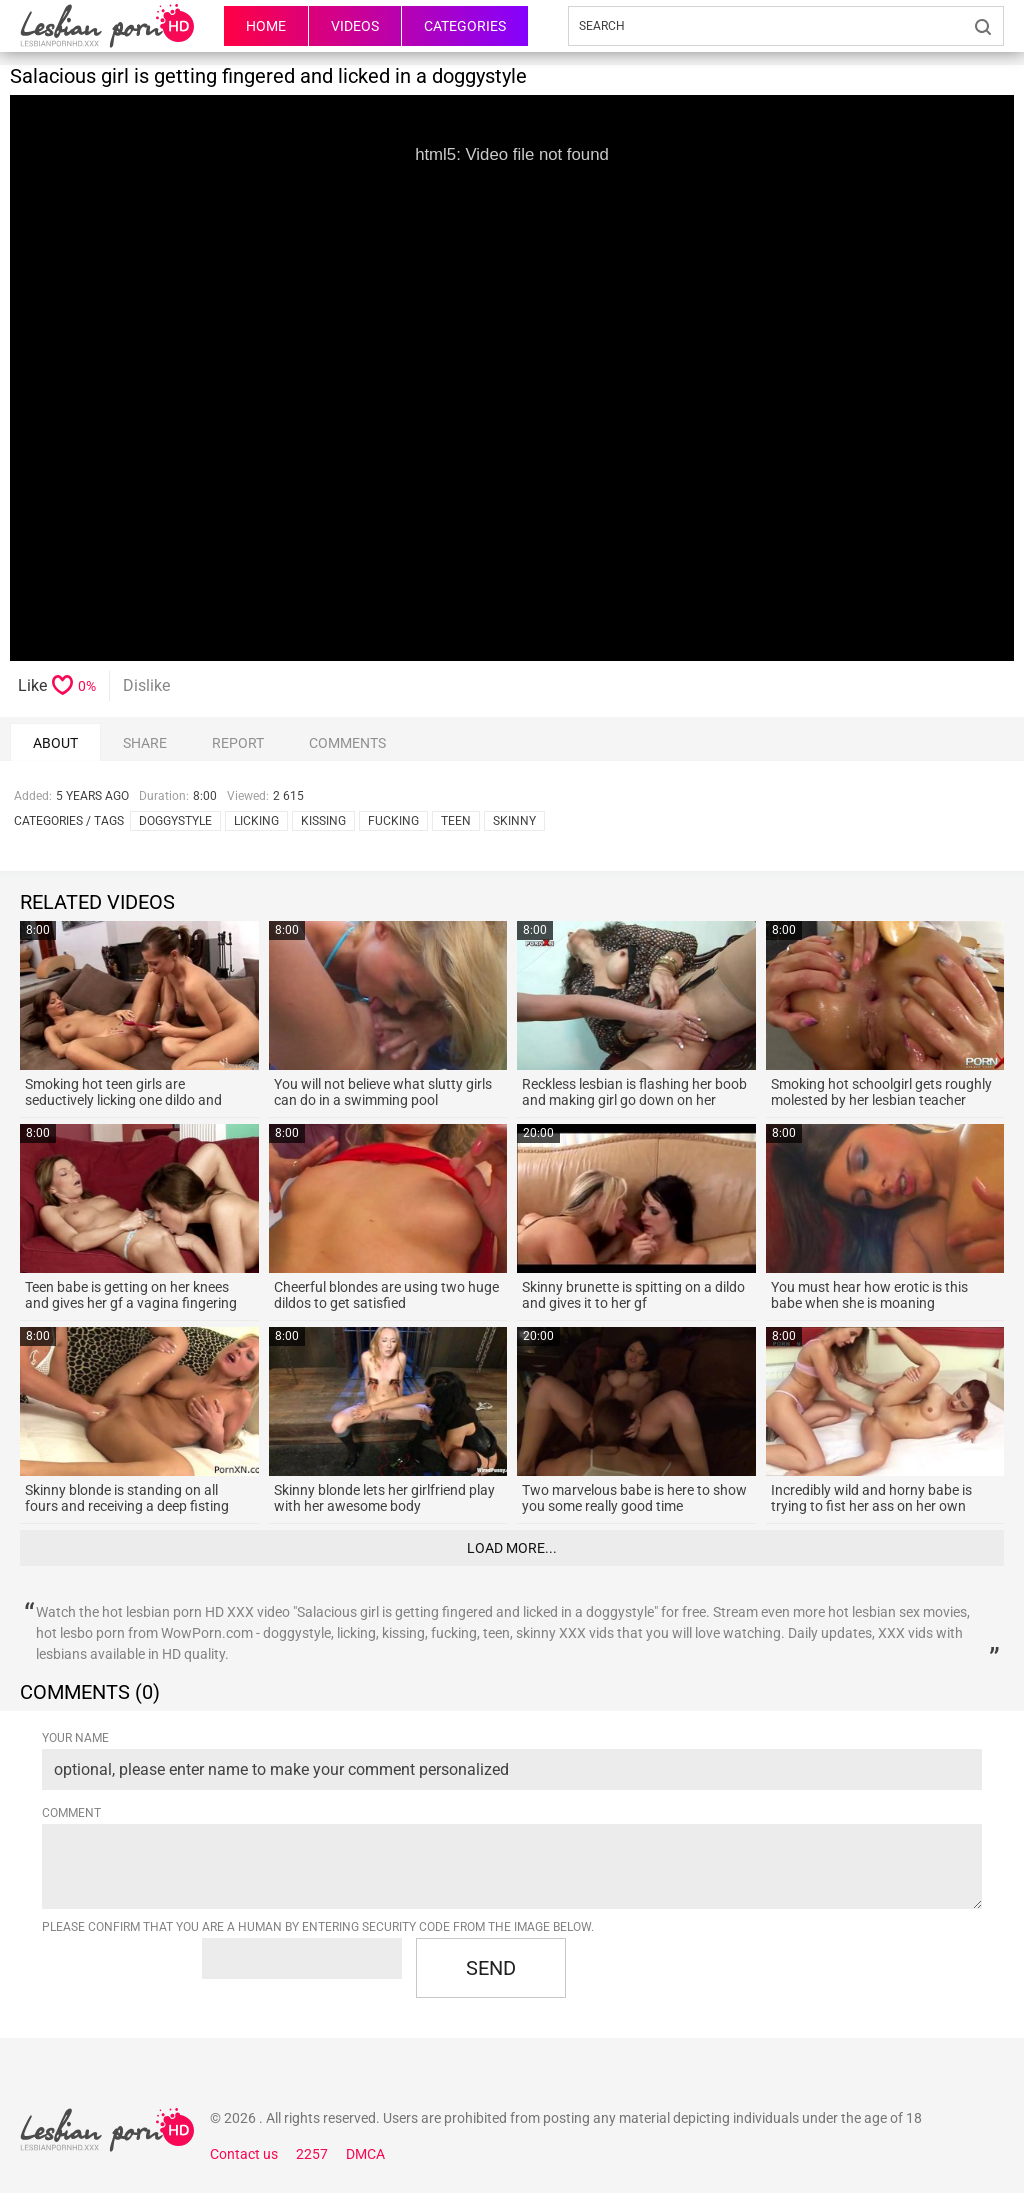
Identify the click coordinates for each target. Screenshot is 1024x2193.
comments (347, 743)
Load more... (512, 1548)
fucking (393, 821)
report (238, 743)
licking (256, 821)
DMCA (365, 2154)
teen (456, 821)
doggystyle (175, 821)
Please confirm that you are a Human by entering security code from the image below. (318, 1927)
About (55, 743)
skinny (514, 821)
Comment (71, 1813)
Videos (355, 26)
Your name (75, 1738)
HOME (266, 26)
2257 (312, 2154)
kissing (323, 821)
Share (145, 743)
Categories (465, 26)
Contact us (244, 2154)
